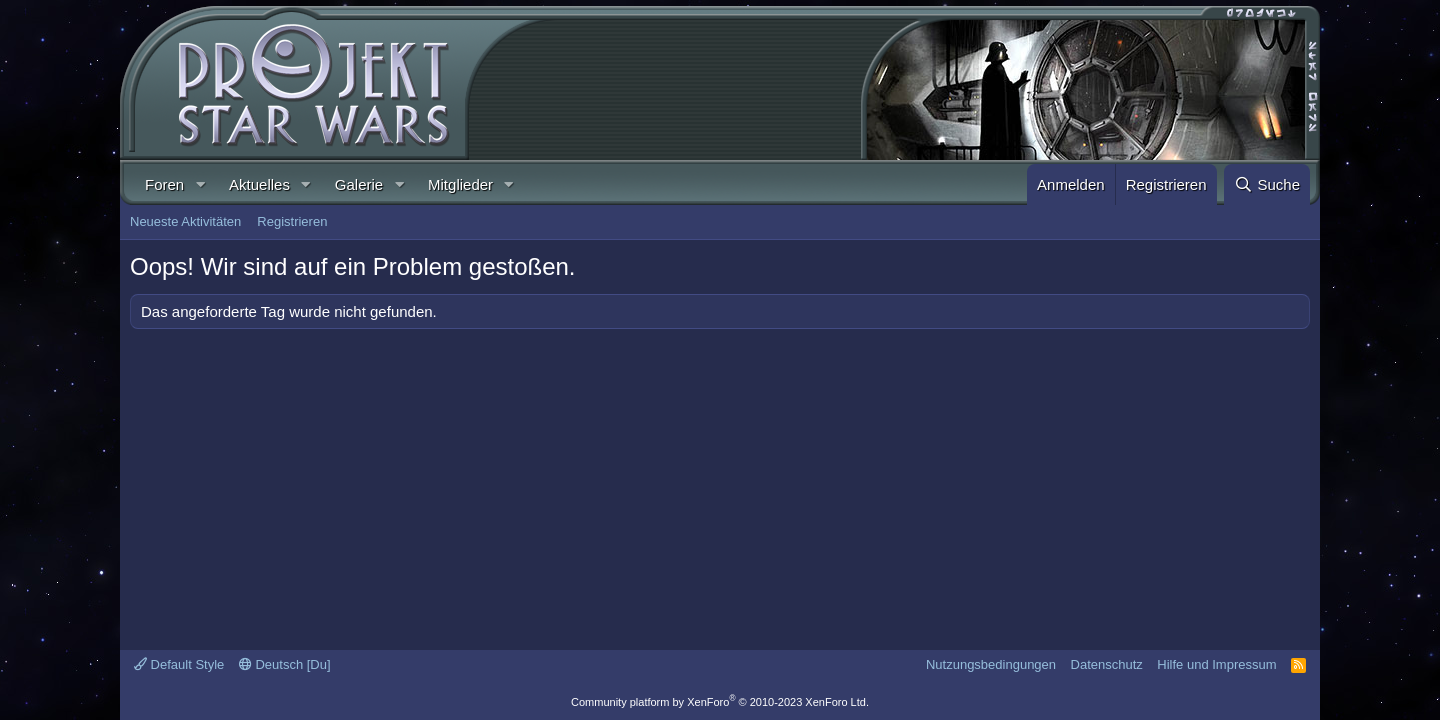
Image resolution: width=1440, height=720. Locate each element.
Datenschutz (1107, 664)
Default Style (179, 664)
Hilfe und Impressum (1216, 664)
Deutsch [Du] (285, 664)
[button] (200, 184)
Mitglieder (460, 184)
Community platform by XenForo (720, 702)
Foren (164, 184)
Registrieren (292, 221)
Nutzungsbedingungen (991, 664)
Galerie (359, 184)
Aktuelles (259, 184)
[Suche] (1267, 184)
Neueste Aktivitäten (185, 221)
